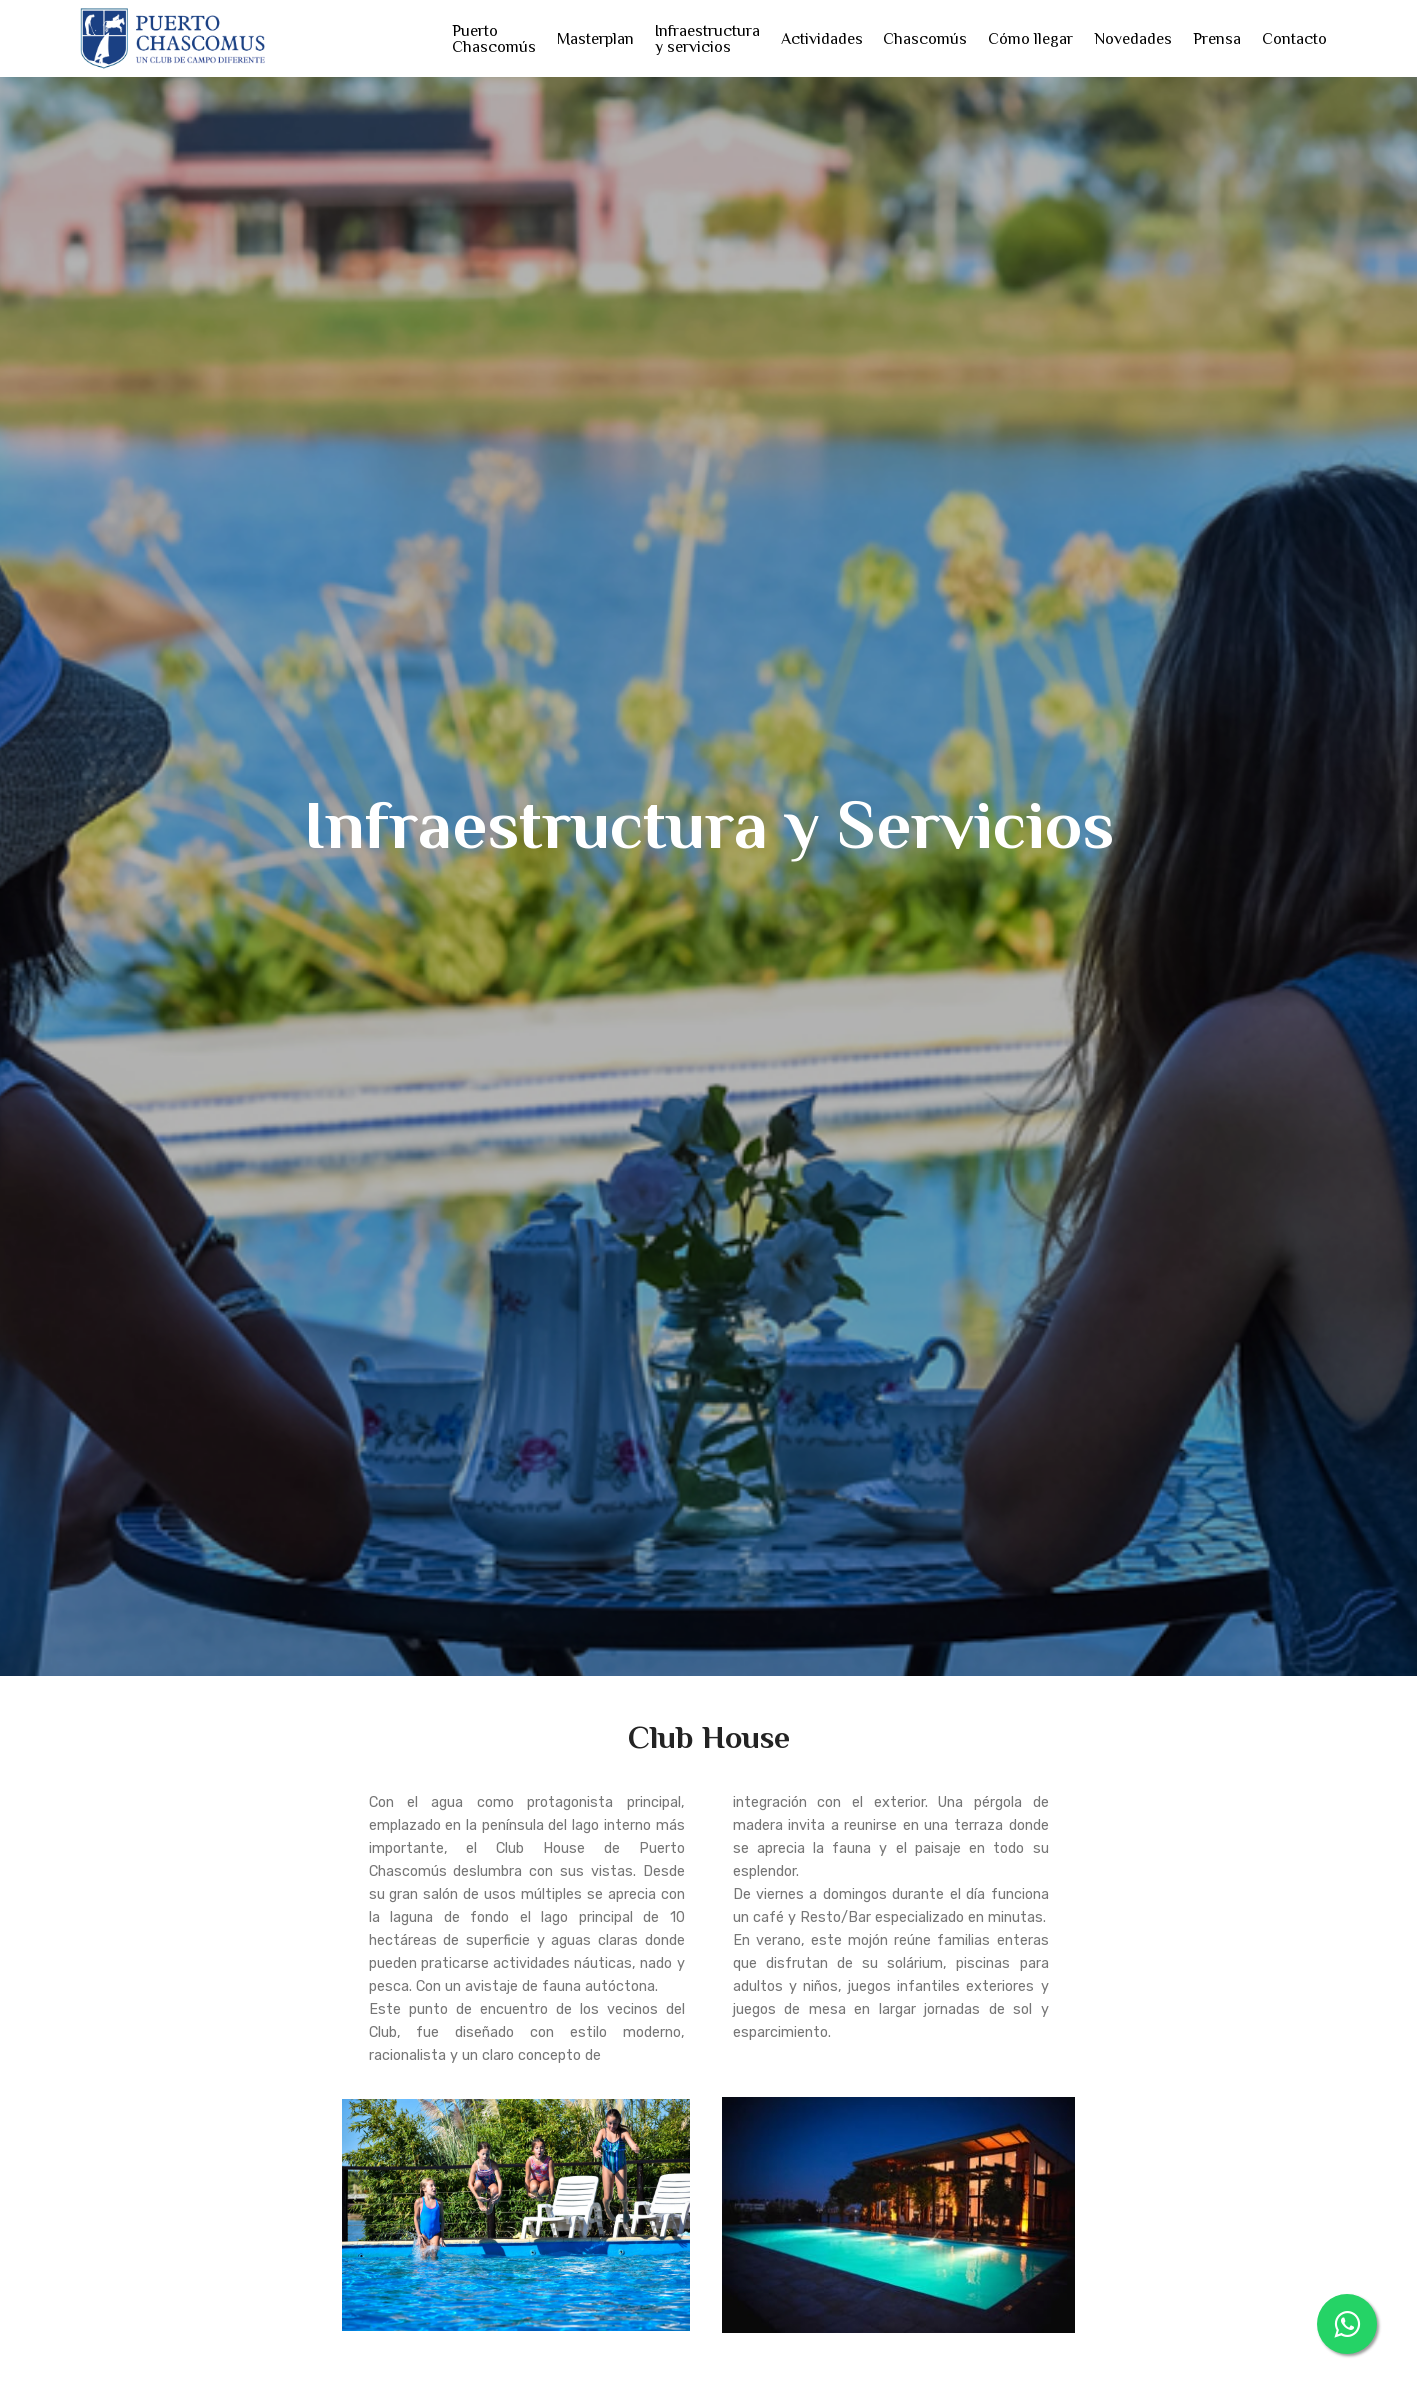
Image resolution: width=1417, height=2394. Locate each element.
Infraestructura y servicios (707, 39)
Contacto (1294, 39)
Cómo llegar (1030, 39)
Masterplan (595, 39)
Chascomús (925, 39)
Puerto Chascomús (494, 39)
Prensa (1217, 39)
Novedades (1133, 39)
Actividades (822, 39)
